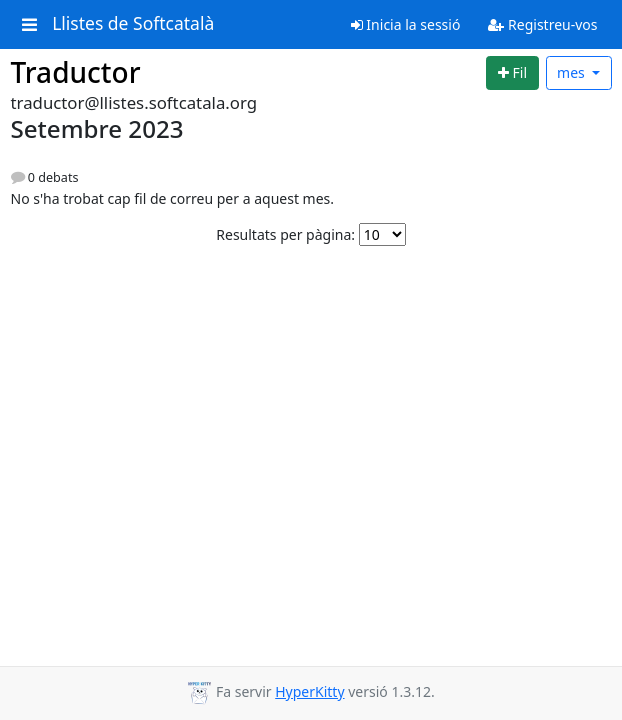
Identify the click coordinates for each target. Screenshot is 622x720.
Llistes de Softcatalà (133, 24)
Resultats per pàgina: (285, 234)
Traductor (76, 72)
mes (572, 72)
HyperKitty (309, 691)
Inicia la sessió (406, 24)
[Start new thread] (512, 73)
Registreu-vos (542, 24)
